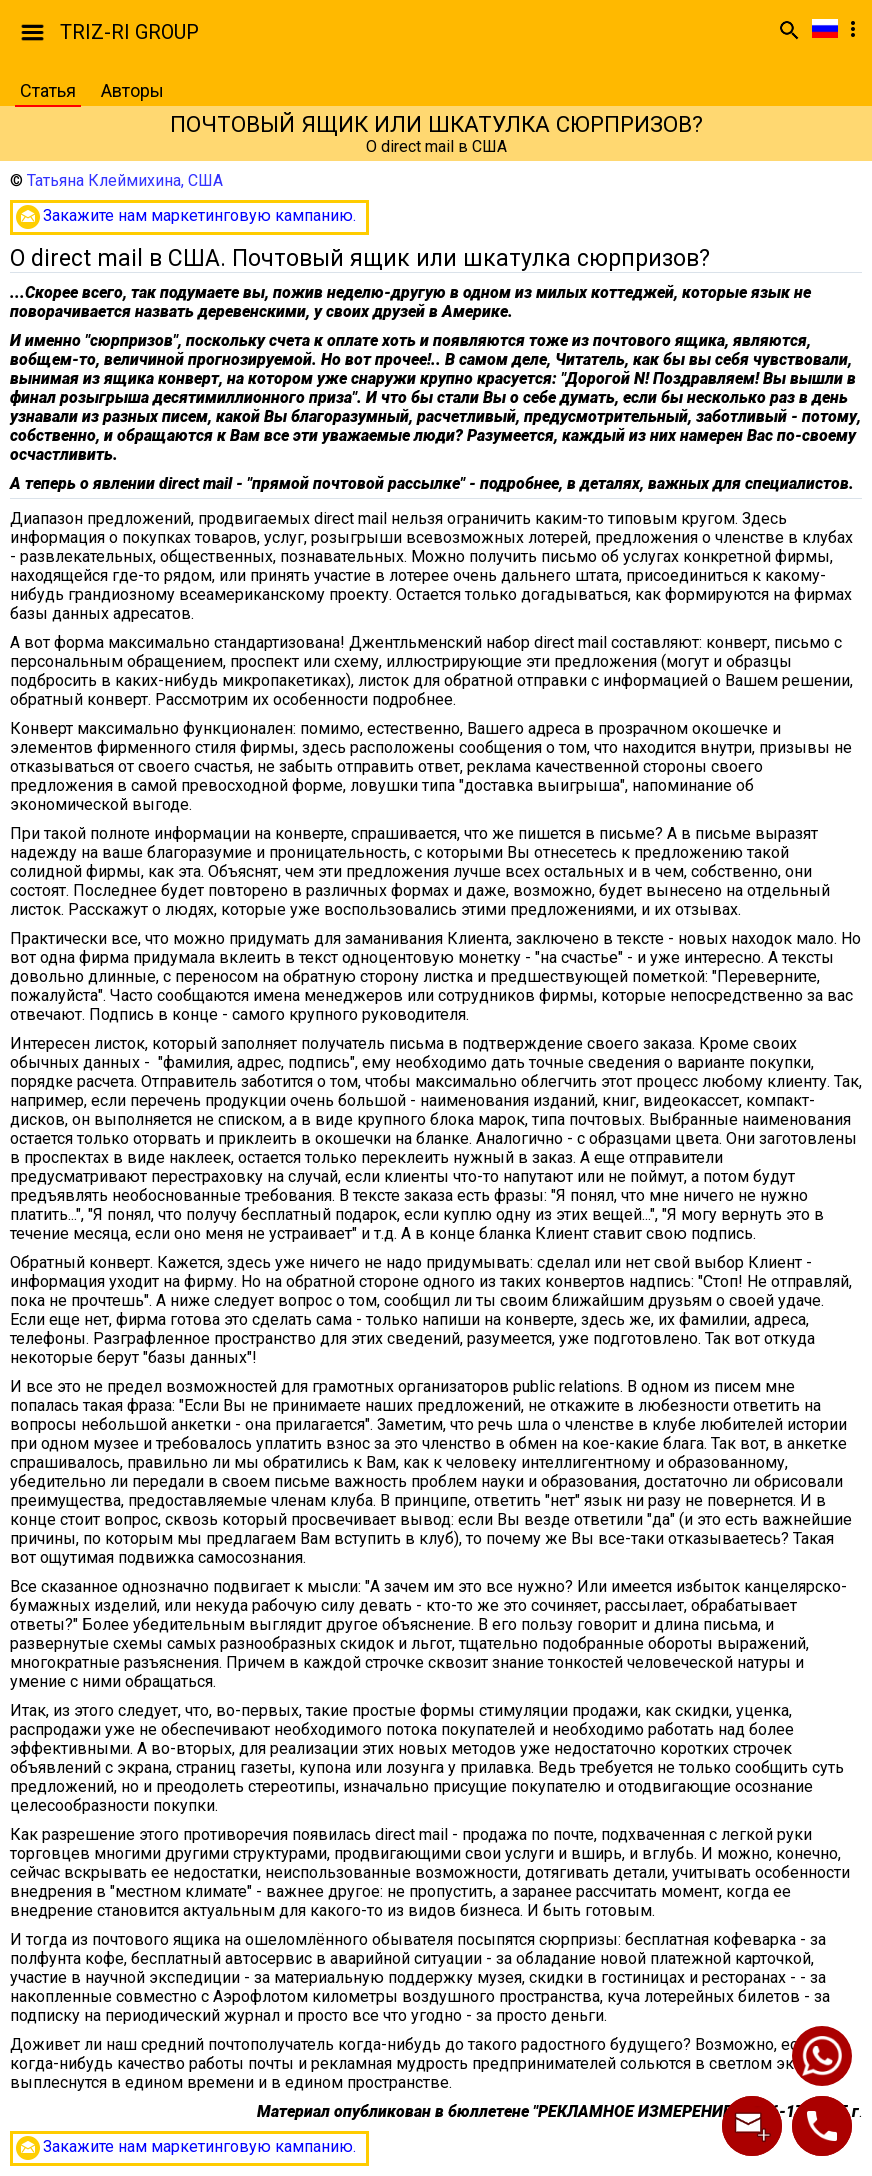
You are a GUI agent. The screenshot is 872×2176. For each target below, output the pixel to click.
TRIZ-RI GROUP (129, 32)
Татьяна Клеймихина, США (125, 180)
